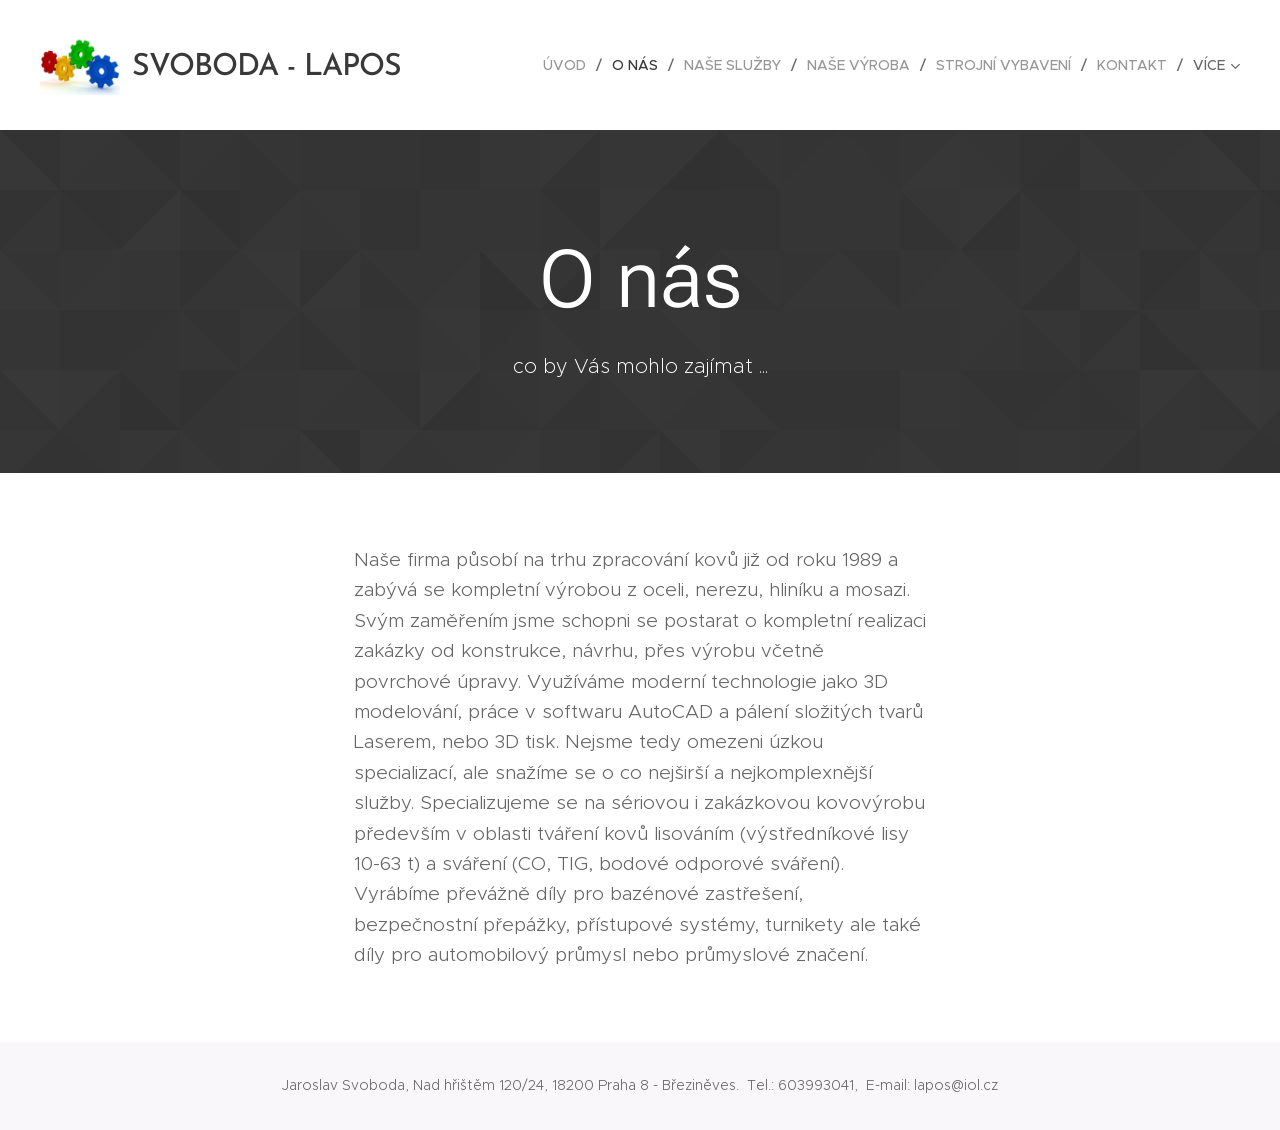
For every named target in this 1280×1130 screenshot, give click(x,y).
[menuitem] (570, 65)
